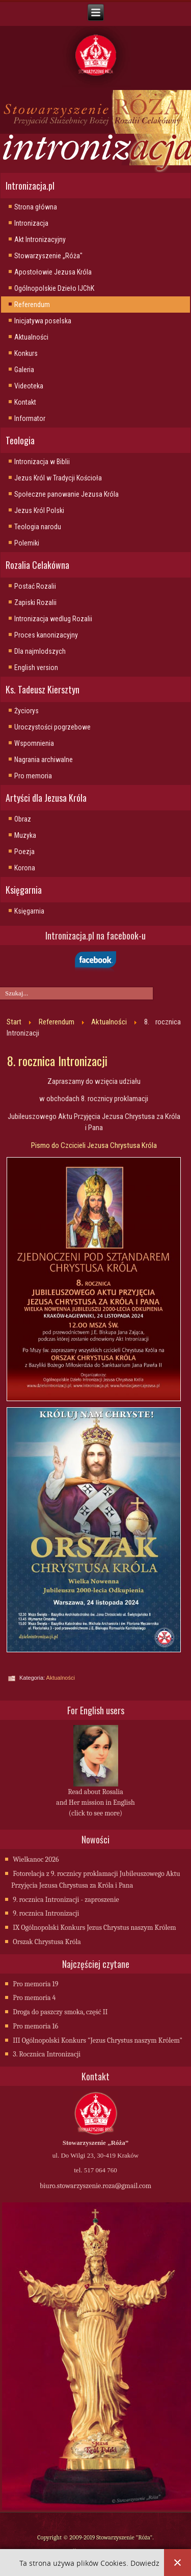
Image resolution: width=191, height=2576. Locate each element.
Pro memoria (33, 776)
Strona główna (35, 207)
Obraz (22, 819)
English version (36, 667)
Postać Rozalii (35, 586)
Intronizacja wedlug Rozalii (53, 619)
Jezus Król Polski (39, 510)
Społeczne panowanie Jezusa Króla (66, 494)
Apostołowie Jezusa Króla (53, 272)
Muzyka (25, 835)
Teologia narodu (37, 527)
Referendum (32, 304)
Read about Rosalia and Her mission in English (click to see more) (95, 1802)
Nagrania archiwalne (43, 759)
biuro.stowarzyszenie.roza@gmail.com (95, 2185)
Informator (29, 418)
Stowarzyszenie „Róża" (48, 256)
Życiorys (26, 711)
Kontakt (25, 402)
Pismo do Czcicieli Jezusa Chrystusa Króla (94, 1145)
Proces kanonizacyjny (46, 635)
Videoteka (28, 386)
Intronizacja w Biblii (42, 462)
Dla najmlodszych (40, 651)
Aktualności (31, 337)
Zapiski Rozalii (35, 602)
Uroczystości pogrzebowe (52, 727)
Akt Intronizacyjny (40, 239)
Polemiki (26, 543)
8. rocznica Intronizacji (57, 1060)
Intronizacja (31, 223)
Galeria (24, 370)
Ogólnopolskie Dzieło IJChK (54, 288)
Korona (24, 868)
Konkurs (26, 353)
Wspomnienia (34, 743)
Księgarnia (29, 911)
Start (14, 1021)
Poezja (24, 851)
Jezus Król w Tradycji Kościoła (58, 478)
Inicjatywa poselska (42, 321)
